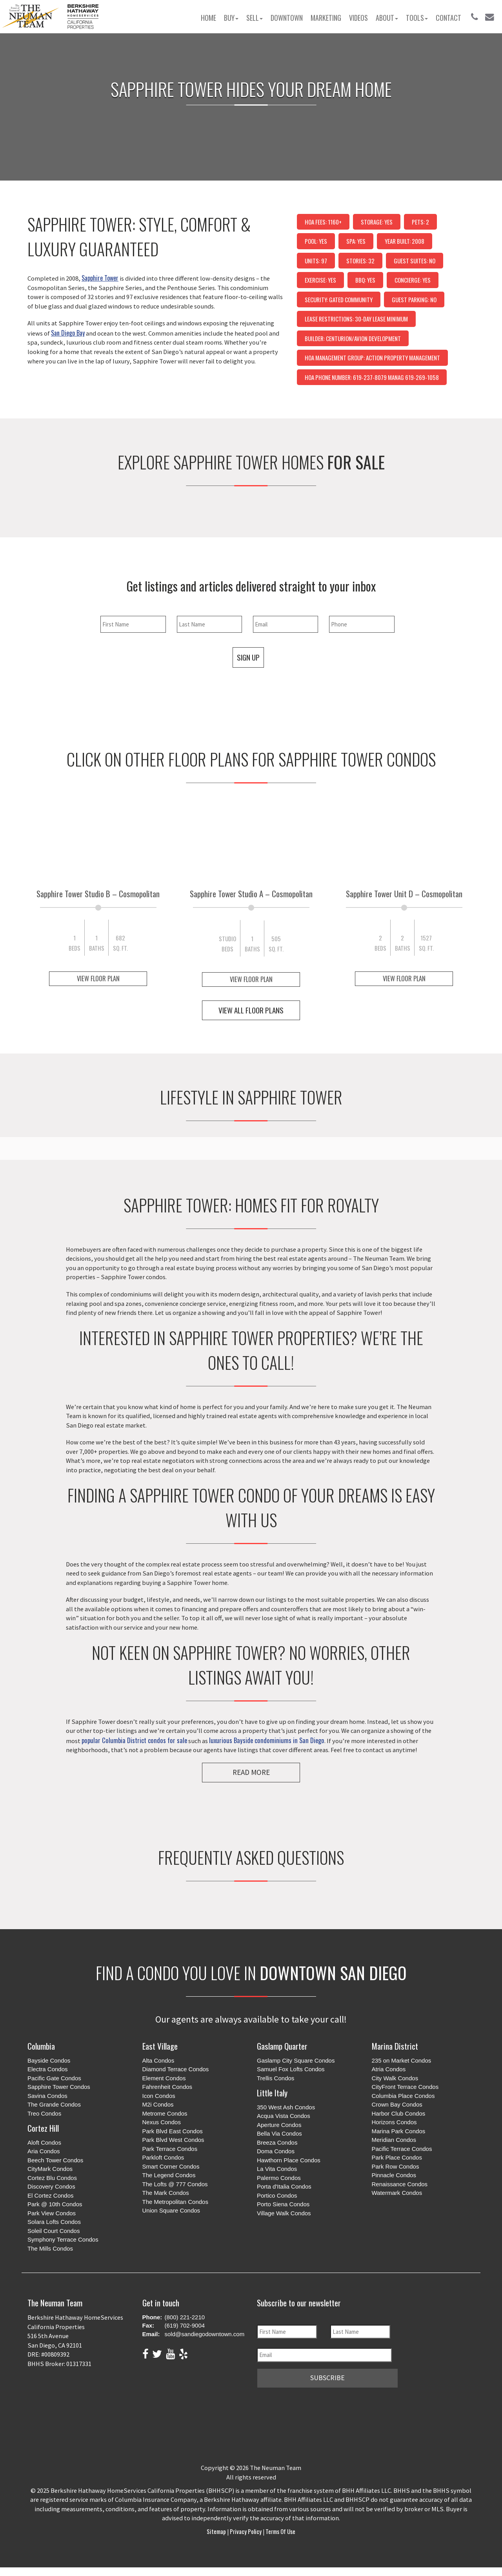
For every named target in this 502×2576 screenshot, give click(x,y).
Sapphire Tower (100, 278)
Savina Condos (47, 2096)
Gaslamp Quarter (282, 2046)
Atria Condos (389, 2069)
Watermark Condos (397, 2193)
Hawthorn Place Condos (288, 2160)
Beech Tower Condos (55, 2160)
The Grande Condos (54, 2104)
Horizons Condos (394, 2122)
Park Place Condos (397, 2157)
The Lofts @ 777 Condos (175, 2184)
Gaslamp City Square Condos (296, 2061)
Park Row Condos (395, 2166)
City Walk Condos (395, 2078)
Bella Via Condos (279, 2134)
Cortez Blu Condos (52, 2178)
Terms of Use (279, 2531)
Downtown (287, 18)
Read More (251, 1772)
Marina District (395, 2046)
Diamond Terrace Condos (175, 2069)
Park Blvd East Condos (172, 2131)
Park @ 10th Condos (54, 2204)
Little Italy (272, 2093)
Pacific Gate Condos (54, 2078)
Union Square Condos (171, 2210)
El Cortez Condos (50, 2196)
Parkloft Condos (163, 2157)
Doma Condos (276, 2151)
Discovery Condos (51, 2186)
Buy (231, 18)
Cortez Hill (43, 2128)
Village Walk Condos (284, 2213)
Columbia (41, 2046)
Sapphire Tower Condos (58, 2087)
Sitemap (217, 2531)
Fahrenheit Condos (167, 2087)
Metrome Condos (164, 2113)
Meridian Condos (394, 2140)
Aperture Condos (279, 2125)
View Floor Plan (98, 977)
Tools (417, 18)
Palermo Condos (279, 2178)
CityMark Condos (50, 2169)
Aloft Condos (44, 2143)
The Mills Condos (50, 2249)
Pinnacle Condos (394, 2175)
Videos (358, 18)
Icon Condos (158, 2096)
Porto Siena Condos (283, 2204)
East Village (160, 2046)
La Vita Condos (277, 2169)
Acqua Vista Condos (283, 2116)
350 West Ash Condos (286, 2107)
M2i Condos (158, 2104)
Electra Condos (47, 2069)
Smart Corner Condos (171, 2166)
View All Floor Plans (251, 1009)
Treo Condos (44, 2113)
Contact (448, 18)
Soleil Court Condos (53, 2231)
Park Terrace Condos (170, 2149)
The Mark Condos (165, 2193)
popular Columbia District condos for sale (134, 1740)
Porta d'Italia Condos (284, 2186)
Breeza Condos (277, 2143)
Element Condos (164, 2078)
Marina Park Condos (399, 2131)
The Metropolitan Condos (175, 2202)
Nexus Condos (161, 2122)
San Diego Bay (68, 333)
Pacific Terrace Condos (402, 2149)
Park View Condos (51, 2213)
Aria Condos (43, 2151)
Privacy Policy (246, 2531)
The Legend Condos (169, 2175)
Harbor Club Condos (399, 2113)
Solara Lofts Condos (54, 2222)
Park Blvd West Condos (173, 2140)
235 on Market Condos (401, 2061)
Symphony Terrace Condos (62, 2239)
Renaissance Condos (400, 2184)
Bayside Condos (48, 2061)
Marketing (326, 18)
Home (208, 18)
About (387, 18)
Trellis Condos (275, 2078)
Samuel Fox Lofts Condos (291, 2069)
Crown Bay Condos (397, 2104)
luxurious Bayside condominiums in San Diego (266, 1740)
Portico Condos (277, 2196)
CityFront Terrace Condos (405, 2087)
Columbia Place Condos (403, 2096)
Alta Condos (158, 2061)
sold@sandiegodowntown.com (205, 2334)
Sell (254, 18)
